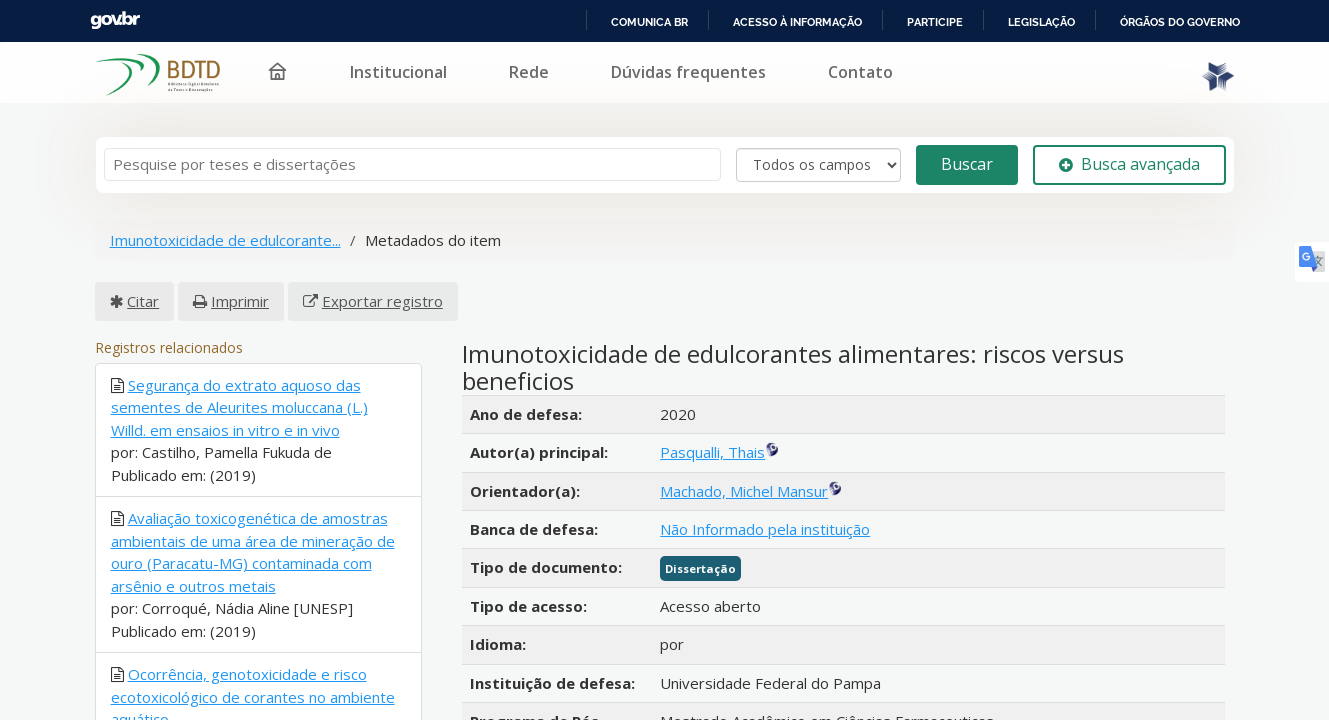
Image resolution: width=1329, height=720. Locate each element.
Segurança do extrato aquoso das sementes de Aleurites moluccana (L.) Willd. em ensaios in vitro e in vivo (239, 395)
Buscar (967, 153)
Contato (1052, 60)
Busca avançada (1129, 153)
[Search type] (818, 153)
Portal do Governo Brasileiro (151, 21)
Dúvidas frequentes (880, 60)
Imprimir (240, 289)
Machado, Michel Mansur (744, 479)
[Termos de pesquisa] (412, 153)
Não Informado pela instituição (765, 517)
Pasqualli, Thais (712, 441)
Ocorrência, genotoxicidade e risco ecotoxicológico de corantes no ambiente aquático (253, 685)
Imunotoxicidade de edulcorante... (225, 229)
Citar (143, 289)
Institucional (590, 60)
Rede (721, 60)
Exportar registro (382, 289)
